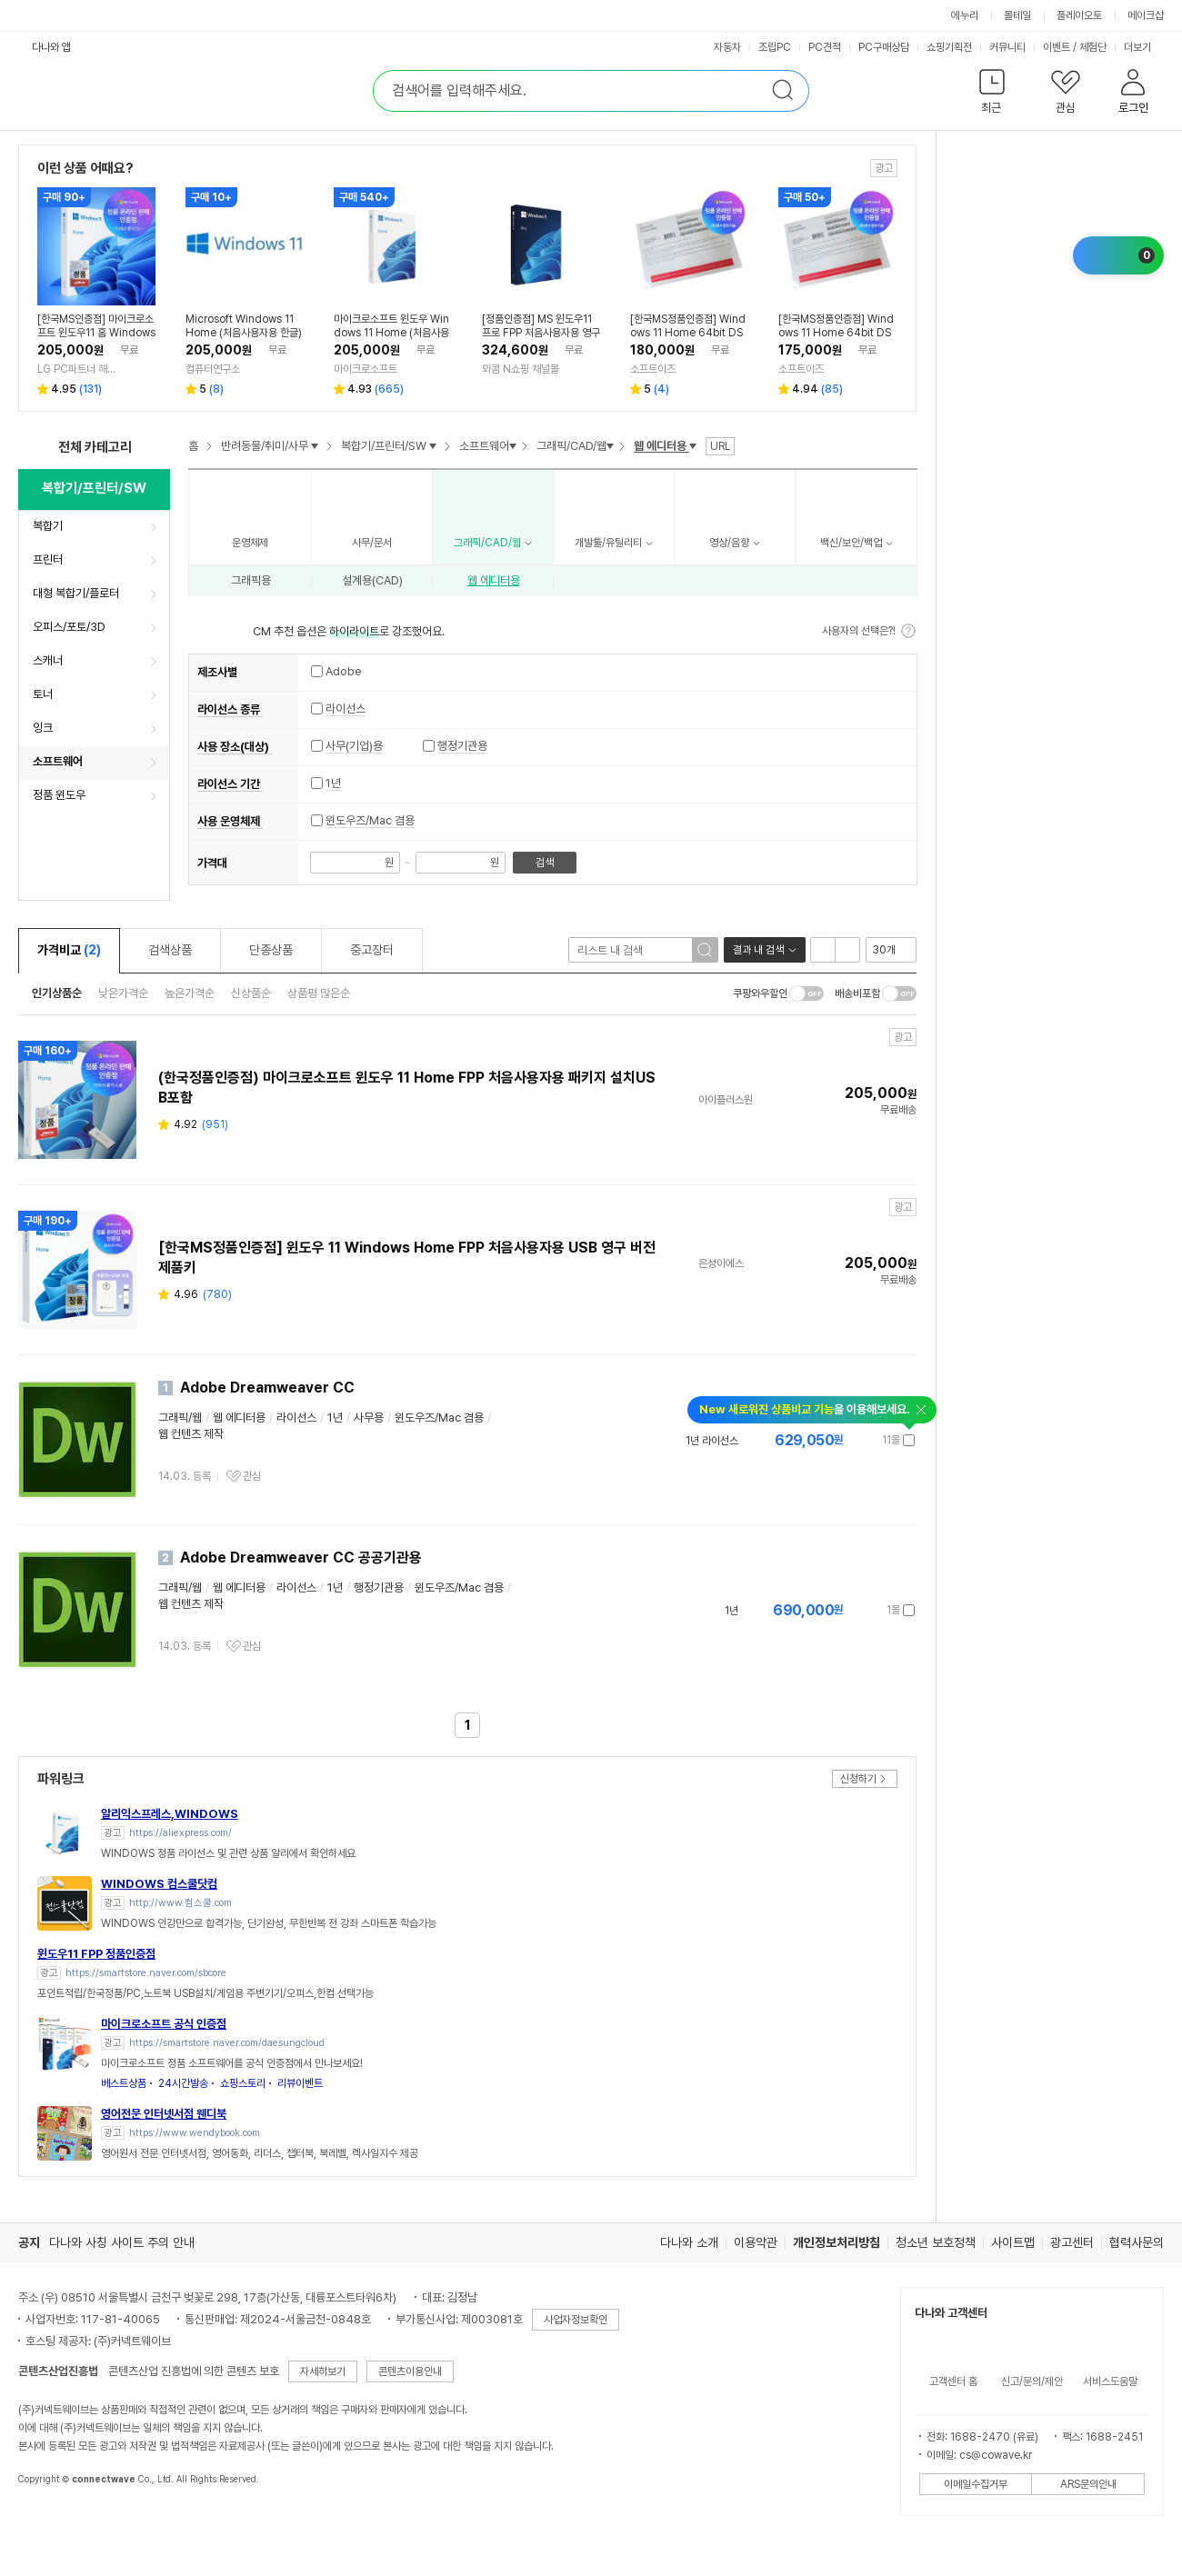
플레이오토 (1079, 15)
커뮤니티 (1007, 47)
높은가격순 (190, 993)
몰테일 (1017, 15)
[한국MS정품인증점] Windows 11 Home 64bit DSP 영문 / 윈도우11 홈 (688, 326)
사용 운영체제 (230, 821)
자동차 (727, 47)
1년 (333, 783)
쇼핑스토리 (242, 2083)
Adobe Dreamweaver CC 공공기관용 (301, 1557)
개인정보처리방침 (836, 2242)
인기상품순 (57, 993)
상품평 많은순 (318, 993)
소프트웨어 (58, 761)
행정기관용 (462, 746)
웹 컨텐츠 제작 (191, 1434)
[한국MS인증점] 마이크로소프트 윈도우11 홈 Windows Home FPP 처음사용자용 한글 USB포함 (96, 326)
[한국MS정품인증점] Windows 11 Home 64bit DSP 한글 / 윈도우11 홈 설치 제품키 (837, 326)
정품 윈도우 (59, 795)
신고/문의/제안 (1032, 2381)
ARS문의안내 (1088, 2484)
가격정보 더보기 (851, 1440)
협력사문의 (1136, 2242)
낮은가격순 (123, 993)
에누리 (964, 15)
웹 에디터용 (493, 580)
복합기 (48, 526)
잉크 (43, 727)
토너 (43, 694)
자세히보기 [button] (323, 2371)
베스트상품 (123, 2083)
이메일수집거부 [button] (975, 2484)
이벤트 (1056, 47)
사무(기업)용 (354, 746)
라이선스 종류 (230, 709)
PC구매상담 (883, 47)
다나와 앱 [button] (51, 47)
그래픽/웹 (180, 1417)
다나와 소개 (689, 2242)
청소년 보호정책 (936, 2242)
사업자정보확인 (575, 2319)
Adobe (336, 671)
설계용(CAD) (372, 580)
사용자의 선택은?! (859, 630)
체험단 (1093, 47)
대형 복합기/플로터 (76, 593)
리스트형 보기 (823, 950)
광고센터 (1072, 2242)
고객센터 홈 (953, 2381)
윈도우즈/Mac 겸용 (370, 820)
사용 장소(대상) (234, 747)
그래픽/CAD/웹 (571, 446)
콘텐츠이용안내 (410, 2371)
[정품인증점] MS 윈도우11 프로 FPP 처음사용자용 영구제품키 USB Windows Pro (541, 326)
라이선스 (346, 708)
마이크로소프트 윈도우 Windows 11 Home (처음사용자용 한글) (391, 326)
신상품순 (251, 993)
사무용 (369, 1417)
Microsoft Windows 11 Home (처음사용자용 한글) (243, 326)
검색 (545, 862)
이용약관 (755, 2242)
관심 (252, 1476)
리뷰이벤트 (300, 2083)
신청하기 (858, 1778)
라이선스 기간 (230, 784)
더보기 (1139, 47)
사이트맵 (1013, 2242)
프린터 (48, 559)
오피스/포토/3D (69, 627)
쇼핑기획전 (949, 47)
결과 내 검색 (758, 950)
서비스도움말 (1110, 2381)
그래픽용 (251, 580)
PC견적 (824, 47)
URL (720, 446)
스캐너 (48, 660)
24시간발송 (183, 2083)
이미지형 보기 (847, 950)
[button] (991, 95)
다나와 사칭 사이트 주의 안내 (122, 2242)
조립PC (774, 47)
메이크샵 (1145, 15)
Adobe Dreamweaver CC (267, 1387)
